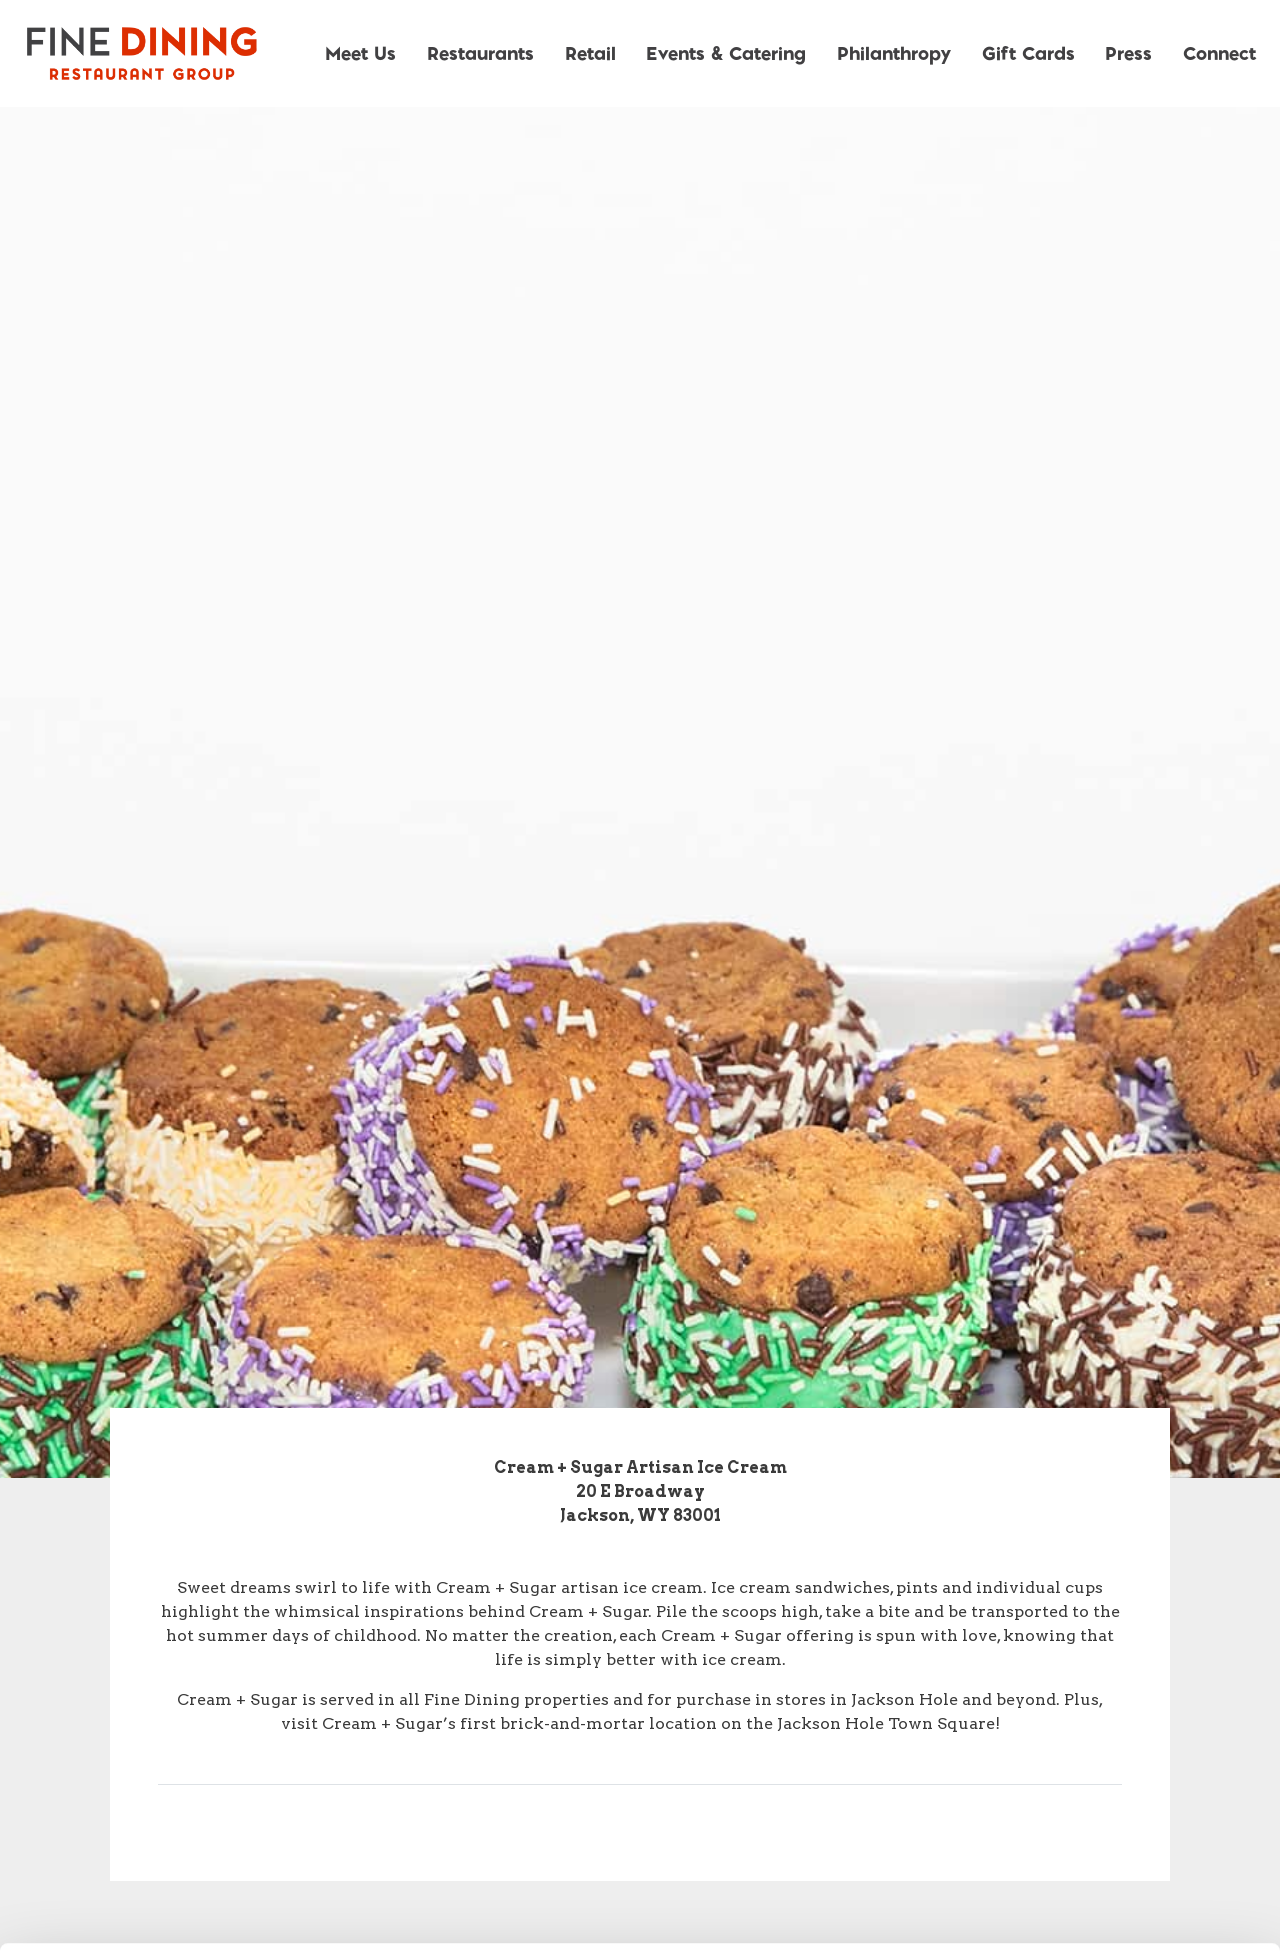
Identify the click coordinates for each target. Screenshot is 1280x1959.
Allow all (1113, 1696)
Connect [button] (1219, 52)
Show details (1049, 1919)
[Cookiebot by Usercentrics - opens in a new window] (129, 1920)
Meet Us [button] (360, 52)
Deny (1113, 1827)
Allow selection (1112, 1762)
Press (1128, 52)
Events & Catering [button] (726, 52)
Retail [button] (590, 52)
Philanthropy (894, 52)
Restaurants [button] (480, 52)
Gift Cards (1028, 52)
